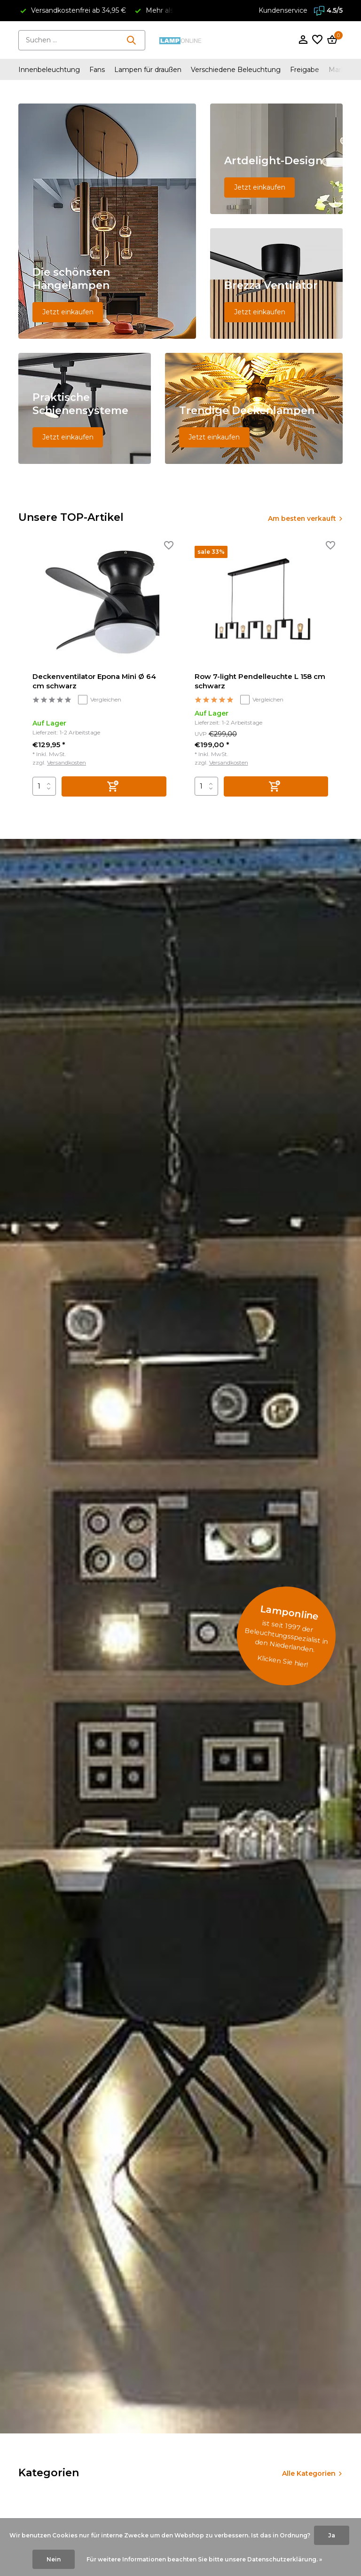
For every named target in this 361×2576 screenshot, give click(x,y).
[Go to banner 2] (276, 159)
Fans (97, 69)
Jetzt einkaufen (68, 312)
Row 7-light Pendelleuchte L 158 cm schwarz (260, 681)
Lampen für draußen (147, 69)
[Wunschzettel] (317, 40)
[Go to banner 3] (276, 283)
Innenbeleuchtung (49, 69)
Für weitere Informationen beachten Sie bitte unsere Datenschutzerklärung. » (204, 2559)
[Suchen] (81, 40)
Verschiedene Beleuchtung (236, 69)
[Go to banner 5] (254, 408)
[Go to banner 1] (107, 221)
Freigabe (304, 69)
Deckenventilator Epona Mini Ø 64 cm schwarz (94, 681)
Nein (54, 2559)
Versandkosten (66, 762)
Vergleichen (99, 699)
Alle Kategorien (309, 2473)
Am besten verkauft (301, 518)
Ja (331, 2535)
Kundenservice (283, 10)
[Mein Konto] (302, 40)
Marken (341, 69)
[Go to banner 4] (84, 408)
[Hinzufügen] (114, 786)
